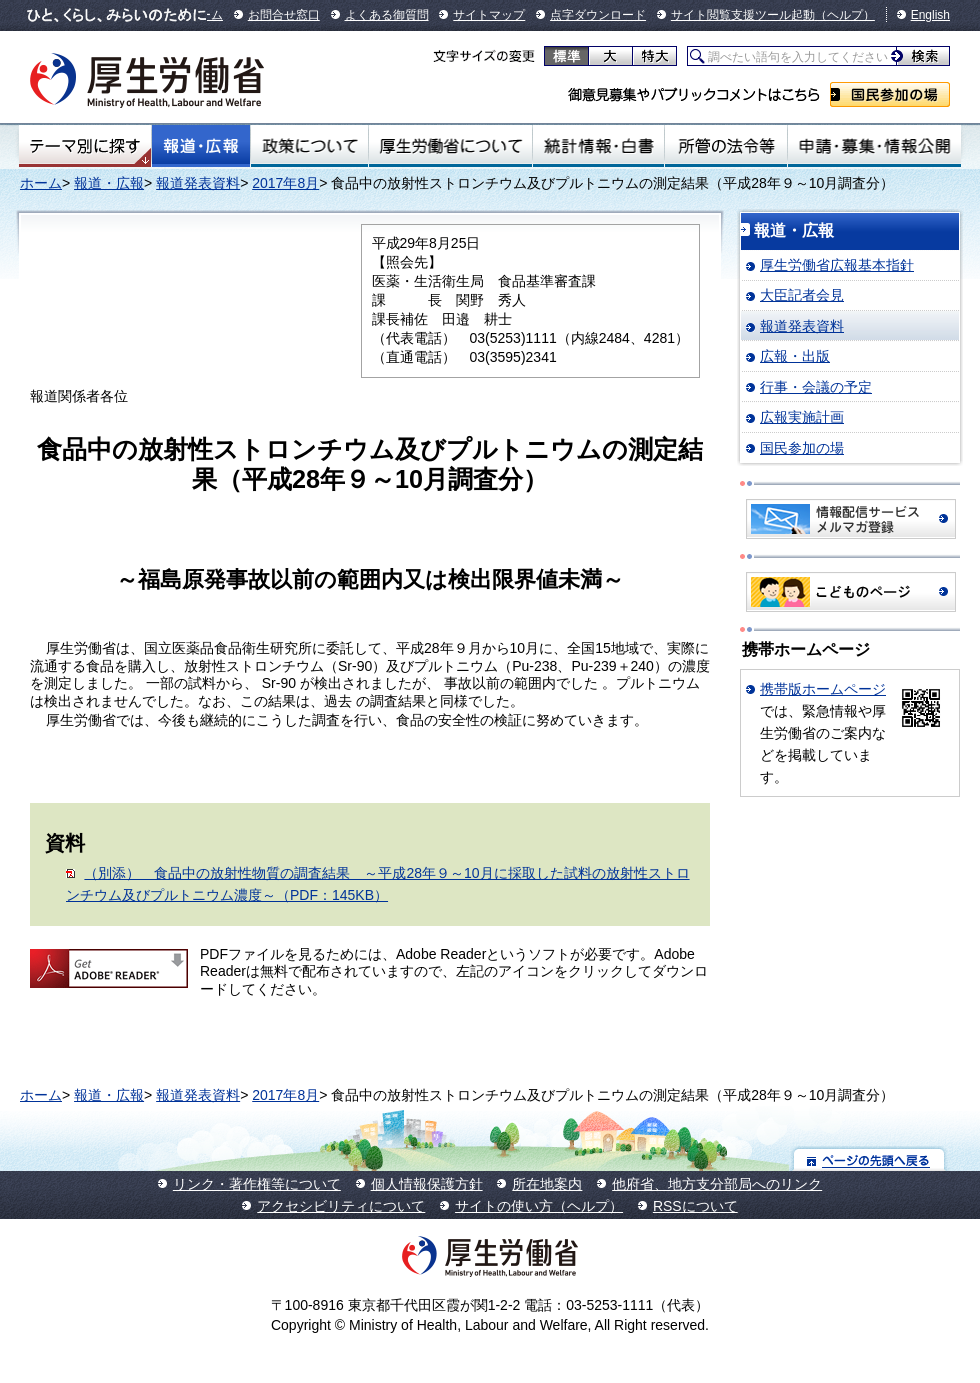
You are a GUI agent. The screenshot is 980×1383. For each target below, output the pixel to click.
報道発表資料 (198, 183)
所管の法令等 (725, 146)
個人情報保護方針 (427, 1184)
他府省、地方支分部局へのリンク (717, 1184)
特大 (654, 56)
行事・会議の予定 (816, 387)
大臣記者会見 (802, 295)
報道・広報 (201, 146)
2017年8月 (285, 183)
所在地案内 (547, 1184)
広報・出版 (795, 356)
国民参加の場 (890, 94)
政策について (309, 146)
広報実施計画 (802, 417)
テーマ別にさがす (85, 146)
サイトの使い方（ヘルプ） (539, 1206)
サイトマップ (489, 15)
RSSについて (695, 1206)
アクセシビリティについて (341, 1206)
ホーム (41, 183)
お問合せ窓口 (284, 15)
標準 (566, 56)
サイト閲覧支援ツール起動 (743, 15)
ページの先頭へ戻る (869, 1159)
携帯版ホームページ (823, 689)
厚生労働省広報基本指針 (837, 265)
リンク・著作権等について (257, 1184)
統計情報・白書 (598, 146)
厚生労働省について (451, 146)
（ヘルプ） (845, 15)
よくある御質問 (387, 15)
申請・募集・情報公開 (874, 146)
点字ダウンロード (598, 15)
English (930, 15)
